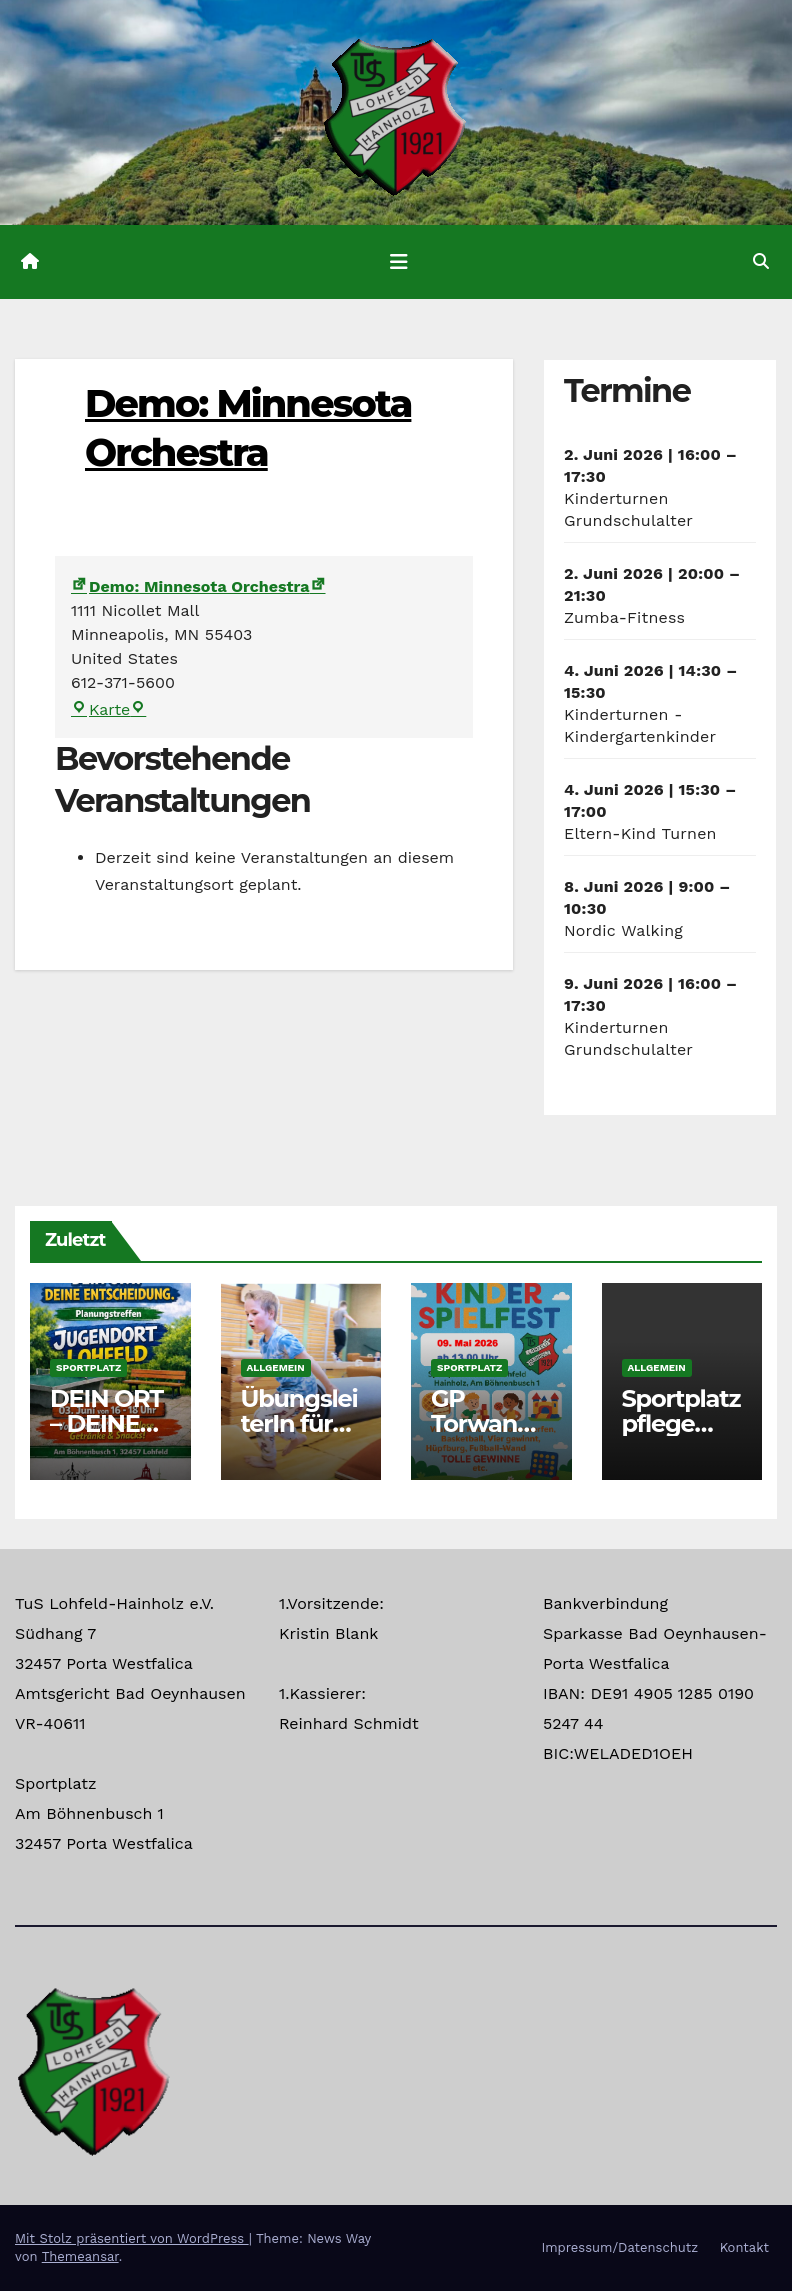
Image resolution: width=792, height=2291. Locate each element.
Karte (108, 709)
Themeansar (80, 2256)
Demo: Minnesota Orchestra (190, 586)
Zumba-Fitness (624, 617)
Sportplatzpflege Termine (681, 1423)
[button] (761, 261)
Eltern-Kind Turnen (640, 833)
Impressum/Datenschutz (619, 2247)
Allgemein (276, 1367)
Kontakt (744, 2247)
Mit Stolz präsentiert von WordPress (132, 2238)
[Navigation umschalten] (399, 262)
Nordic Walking (623, 930)
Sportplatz (88, 1367)
